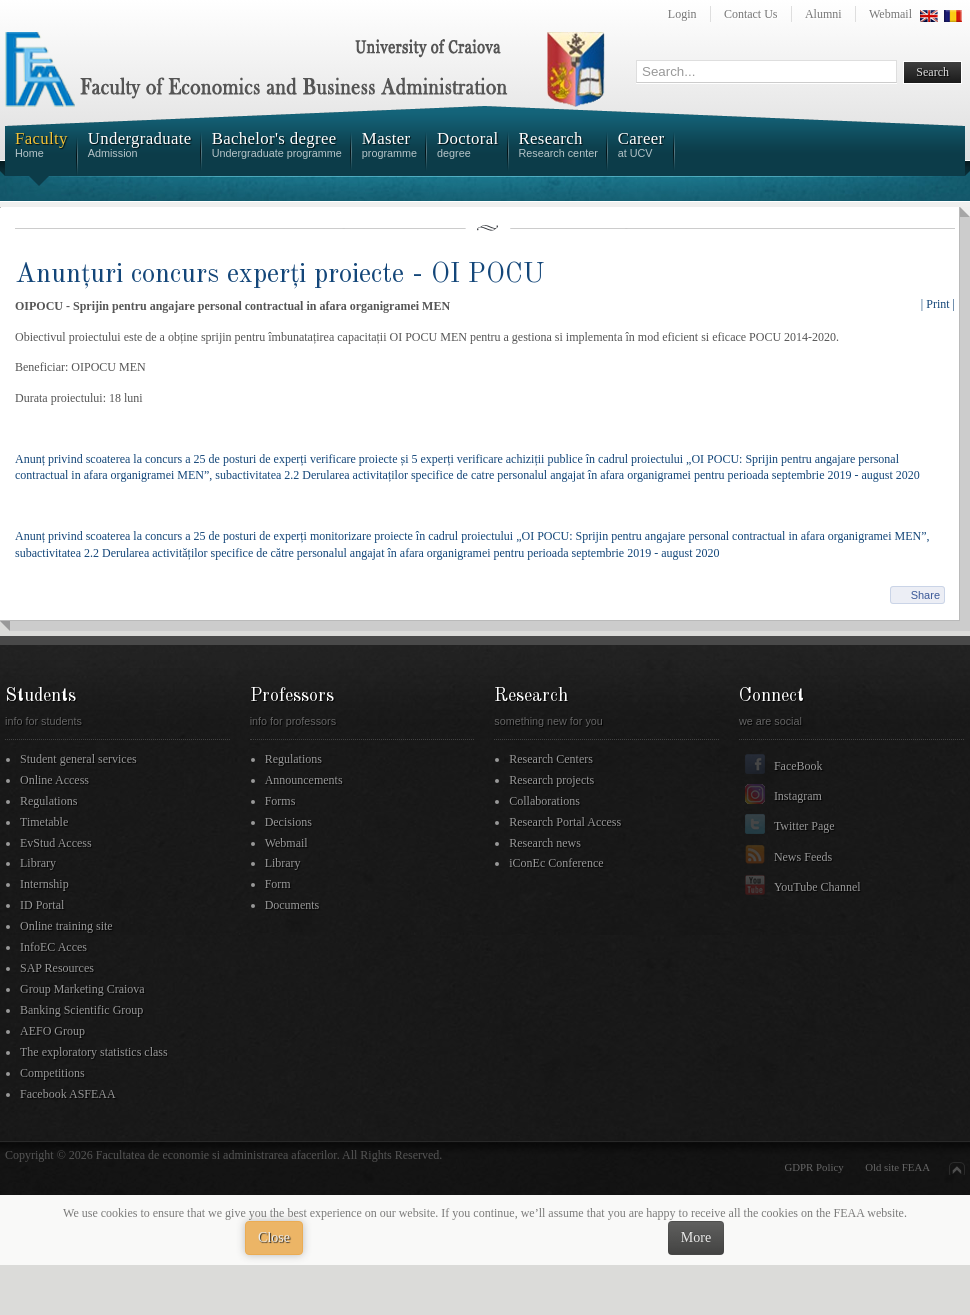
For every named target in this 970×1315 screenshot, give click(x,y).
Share (925, 595)
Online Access (54, 780)
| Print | (938, 304)
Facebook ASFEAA (68, 1094)
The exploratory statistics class (94, 1052)
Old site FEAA (897, 1167)
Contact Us (751, 14)
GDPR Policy (814, 1167)
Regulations (48, 801)
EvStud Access (56, 843)
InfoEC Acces (53, 947)
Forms (280, 801)
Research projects (551, 780)
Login (682, 14)
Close (274, 1237)
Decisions (288, 822)
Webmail (890, 14)
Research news (545, 843)
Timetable (44, 822)
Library (38, 863)
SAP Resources (57, 968)
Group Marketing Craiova (82, 989)
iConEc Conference (556, 863)
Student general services (78, 759)
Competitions (52, 1073)
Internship (44, 884)
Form (278, 884)
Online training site (66, 926)
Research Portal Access (565, 822)
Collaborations (544, 801)
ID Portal (42, 905)
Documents (292, 905)
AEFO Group (52, 1031)
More (696, 1237)
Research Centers (551, 759)
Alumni (823, 14)
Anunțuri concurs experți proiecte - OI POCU (279, 274)
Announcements (304, 780)
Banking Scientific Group (81, 1010)
